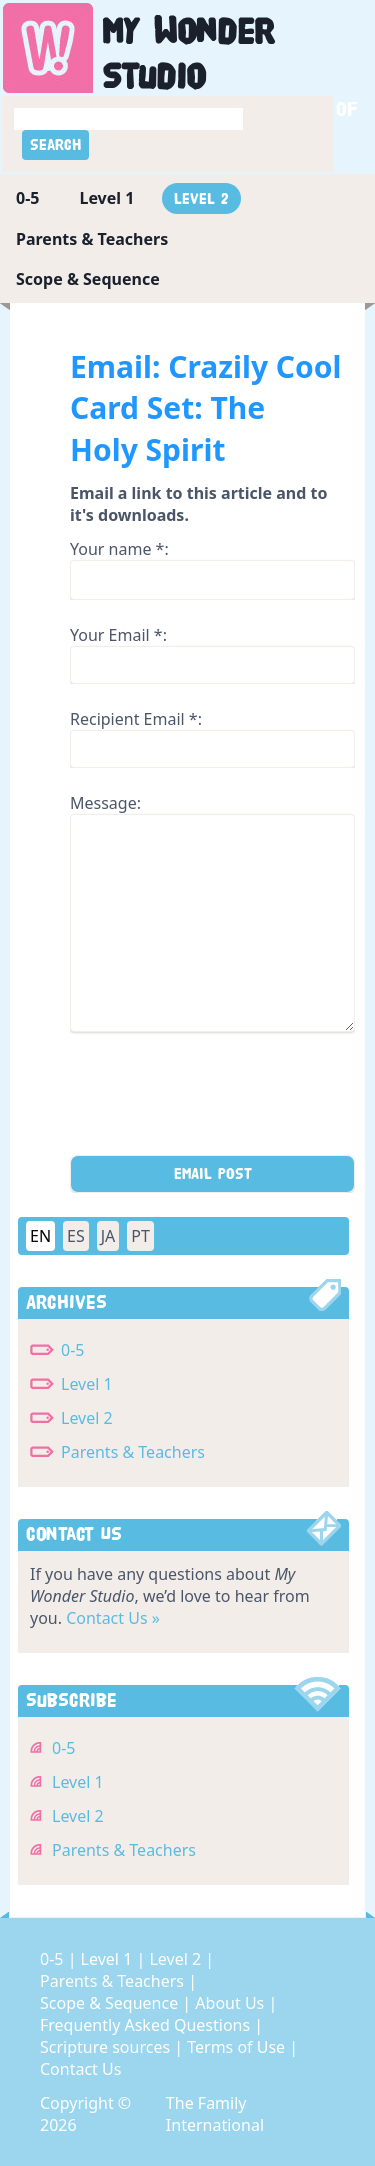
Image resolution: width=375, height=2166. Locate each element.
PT (140, 1236)
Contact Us (80, 2069)
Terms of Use (238, 2047)
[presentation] (222, 1100)
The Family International (215, 2114)
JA (108, 1236)
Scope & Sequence (88, 279)
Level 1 (106, 198)
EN (40, 1236)
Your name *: (119, 549)
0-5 (27, 198)
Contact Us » (113, 1618)
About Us (231, 2003)
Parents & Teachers (92, 239)
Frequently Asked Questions (147, 2025)
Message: (105, 803)
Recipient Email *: (136, 719)
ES (76, 1236)
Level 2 (201, 198)
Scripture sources (107, 2047)
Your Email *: (118, 635)
